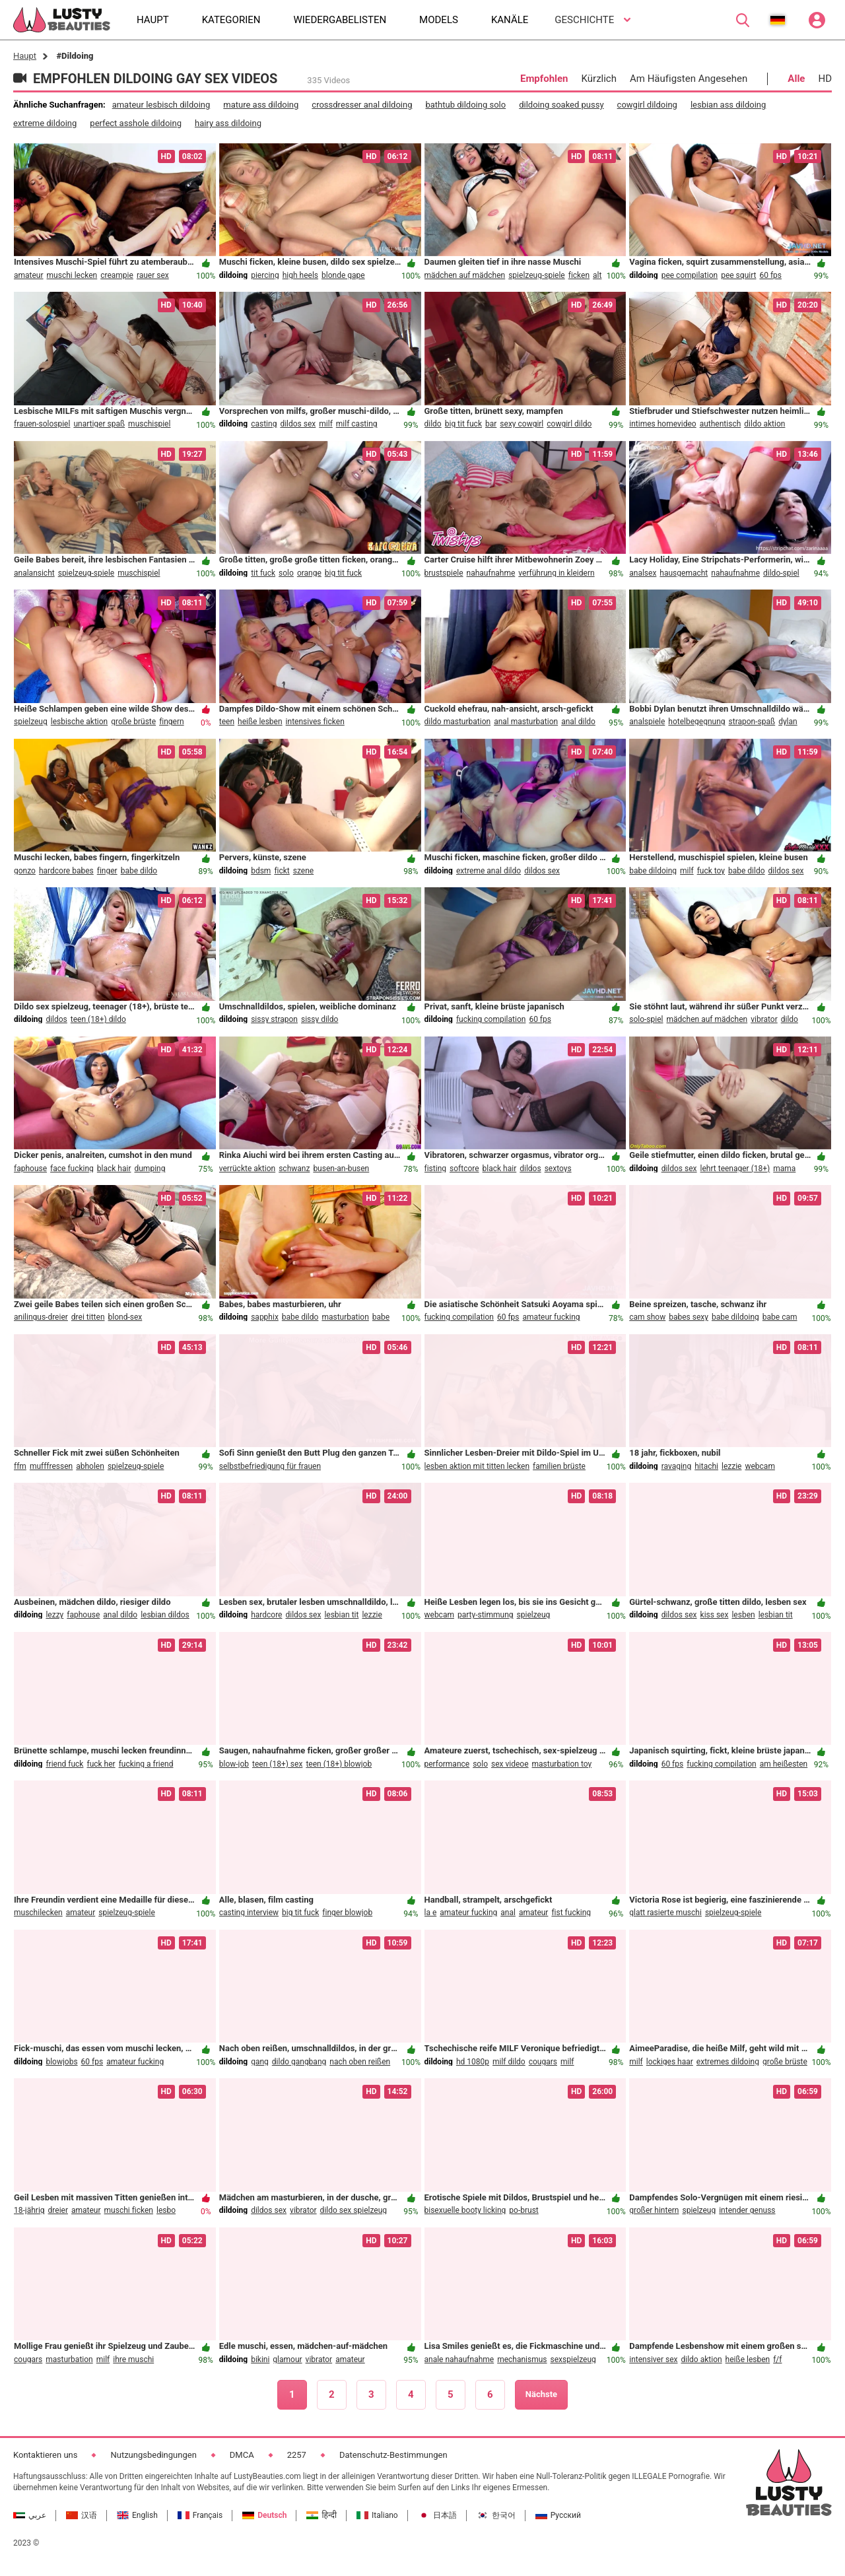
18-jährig (29, 2210)
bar (490, 424)
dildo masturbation (457, 722)
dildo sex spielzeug (353, 2210)
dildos (56, 1019)
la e (430, 1912)
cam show (647, 1317)
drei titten (88, 1317)
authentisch (720, 424)
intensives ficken (315, 722)
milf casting (357, 424)
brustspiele (443, 573)
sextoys (558, 1168)
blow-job (234, 1764)
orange (309, 573)
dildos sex (298, 424)
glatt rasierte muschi (665, 1912)
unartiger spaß (99, 424)
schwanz (294, 1168)
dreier (58, 2210)
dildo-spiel (781, 573)
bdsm (261, 871)
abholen (90, 1466)
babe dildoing (653, 871)
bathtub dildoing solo (465, 105)
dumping (149, 1168)
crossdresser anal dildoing (362, 105)
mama (784, 1168)
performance (447, 1764)
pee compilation (689, 275)
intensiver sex (653, 2359)
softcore (464, 1168)
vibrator (764, 1019)
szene (303, 871)
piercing (265, 275)
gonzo (25, 871)
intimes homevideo (662, 424)
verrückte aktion (247, 1168)
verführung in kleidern (556, 573)
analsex (642, 573)
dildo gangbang (299, 2062)
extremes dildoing (727, 2062)
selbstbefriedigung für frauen (270, 1466)
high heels (300, 275)
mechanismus (522, 2359)
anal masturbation (526, 722)
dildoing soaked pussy (561, 105)
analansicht (34, 573)
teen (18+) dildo (98, 1019)
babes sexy (688, 1317)
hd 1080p (472, 2062)
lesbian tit (341, 1615)
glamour (287, 2359)
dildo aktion (764, 424)
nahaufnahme (491, 573)
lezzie (731, 1466)
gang (260, 2062)
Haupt (24, 56)
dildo (433, 424)
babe (380, 1317)
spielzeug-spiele (536, 275)
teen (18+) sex (277, 1764)
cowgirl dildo (569, 424)
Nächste (541, 2394)
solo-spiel (646, 1019)
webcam (759, 1466)
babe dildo (139, 871)
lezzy (54, 1615)
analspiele (647, 722)
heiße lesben (260, 722)
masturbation (344, 1317)
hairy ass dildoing (228, 123)
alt (597, 275)
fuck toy (711, 871)
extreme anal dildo (488, 871)
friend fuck (64, 1764)
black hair (114, 1168)
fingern (171, 722)
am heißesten (784, 1764)
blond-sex (125, 1317)
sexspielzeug (573, 2359)
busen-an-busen (341, 1168)
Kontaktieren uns (45, 2455)
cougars (543, 2062)
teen (226, 722)
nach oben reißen (359, 2062)
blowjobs (61, 2062)
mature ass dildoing (260, 105)
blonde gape (343, 275)
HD (825, 79)
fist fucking (571, 1912)
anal (508, 1912)
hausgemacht (683, 573)
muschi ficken (128, 2210)
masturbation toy (562, 1764)
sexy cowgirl (521, 424)
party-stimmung (485, 1615)
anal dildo (578, 722)
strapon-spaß (752, 722)
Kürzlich (599, 79)
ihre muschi (133, 2359)
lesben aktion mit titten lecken (477, 1466)
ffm (20, 1466)
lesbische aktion (79, 722)
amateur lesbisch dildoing (161, 105)
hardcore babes (66, 871)
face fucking (72, 1168)
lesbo (166, 2210)
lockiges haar (669, 2062)
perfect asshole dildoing (136, 123)
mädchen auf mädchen (465, 275)
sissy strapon (274, 1019)
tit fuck (263, 573)
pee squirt (738, 275)
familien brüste (559, 1466)
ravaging (676, 1466)
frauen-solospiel (42, 424)
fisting (435, 1168)
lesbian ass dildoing (728, 105)
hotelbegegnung (696, 722)
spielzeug (31, 722)
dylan (787, 722)
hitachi (706, 1466)
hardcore (266, 1615)
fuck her (100, 1764)
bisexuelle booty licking (465, 2210)
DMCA (242, 2455)
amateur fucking (551, 1317)
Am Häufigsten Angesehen (688, 79)
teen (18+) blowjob (339, 1764)
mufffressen (51, 1466)
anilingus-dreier (41, 1317)
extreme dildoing (45, 123)
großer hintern (654, 2210)
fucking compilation (490, 1019)
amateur (29, 275)
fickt (281, 871)
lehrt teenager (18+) (735, 1168)
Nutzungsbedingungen (153, 2455)
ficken (579, 275)
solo (286, 573)
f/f (777, 2359)
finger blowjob (347, 1912)
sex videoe (510, 1764)
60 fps (770, 275)
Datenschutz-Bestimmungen (393, 2455)
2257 (296, 2455)
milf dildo (508, 2062)
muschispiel (149, 424)
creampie (116, 275)
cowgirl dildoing (647, 105)
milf (326, 424)
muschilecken (38, 1912)
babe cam (779, 1317)
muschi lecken (72, 275)
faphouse (30, 1168)
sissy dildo (319, 1019)
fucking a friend (146, 1764)
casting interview (249, 1912)
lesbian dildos (165, 1615)
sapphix (265, 1317)
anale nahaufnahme (459, 2359)
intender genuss (747, 2210)
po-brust (523, 2210)
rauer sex (153, 275)
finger (107, 871)
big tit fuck (463, 424)
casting (264, 424)
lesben (743, 1615)
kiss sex (714, 1615)
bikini (260, 2359)
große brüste (133, 722)
